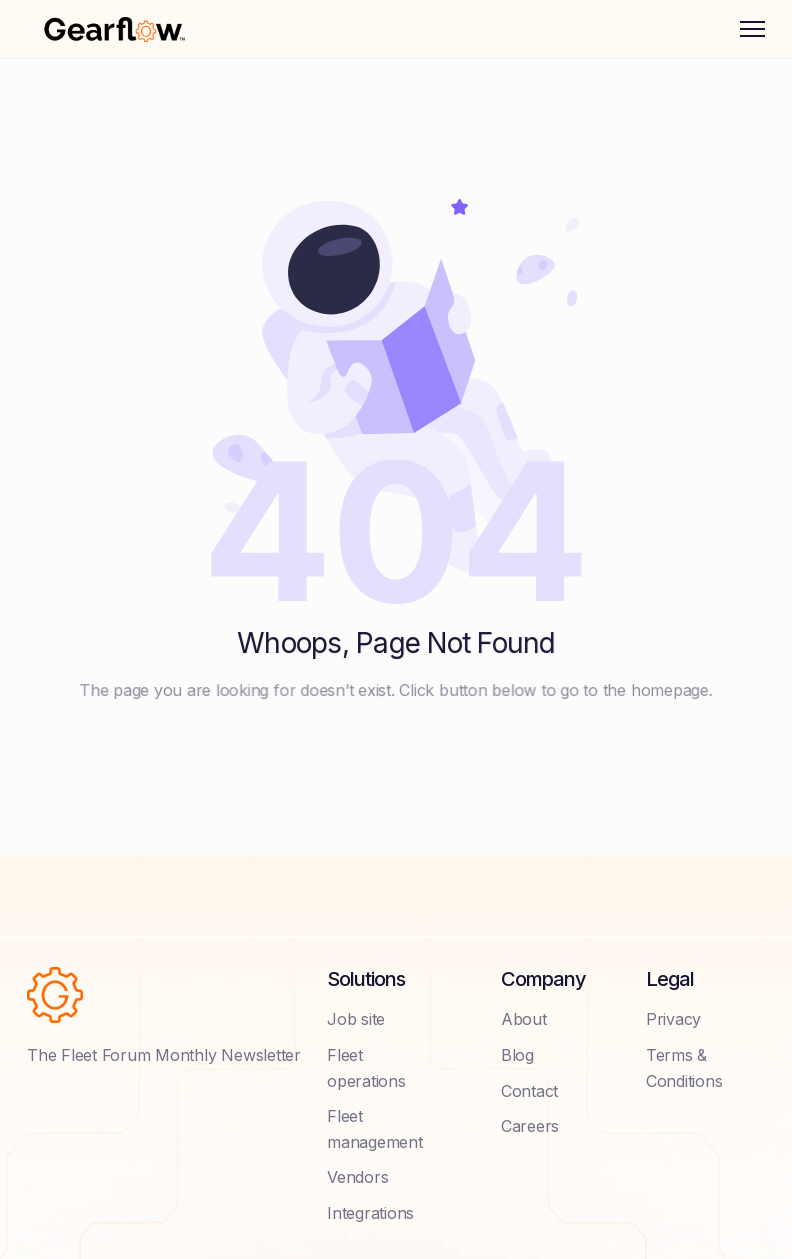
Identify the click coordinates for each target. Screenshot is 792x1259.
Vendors (357, 1177)
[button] (752, 29)
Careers (530, 1126)
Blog (517, 1055)
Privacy (673, 1019)
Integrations (370, 1213)
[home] (114, 29)
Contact (529, 1091)
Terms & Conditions (684, 1068)
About (524, 1019)
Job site (356, 1019)
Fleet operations (366, 1068)
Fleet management (375, 1129)
